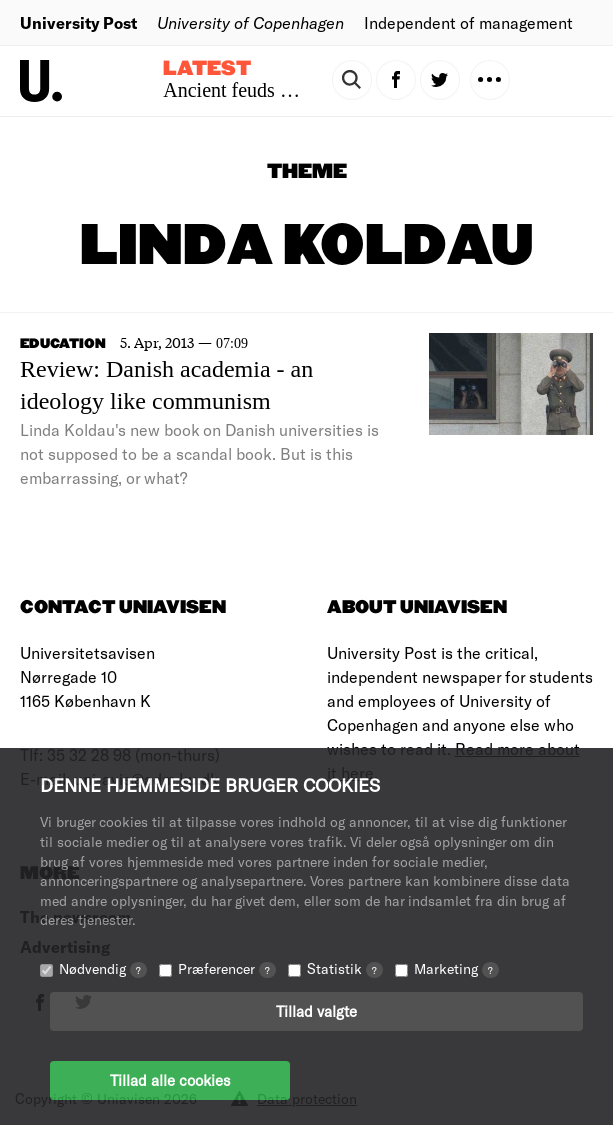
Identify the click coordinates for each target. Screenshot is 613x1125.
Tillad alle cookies (170, 1080)
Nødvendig (103, 968)
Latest (207, 69)
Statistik (345, 968)
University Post (78, 22)
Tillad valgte (316, 1011)
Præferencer (227, 968)
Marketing (456, 968)
